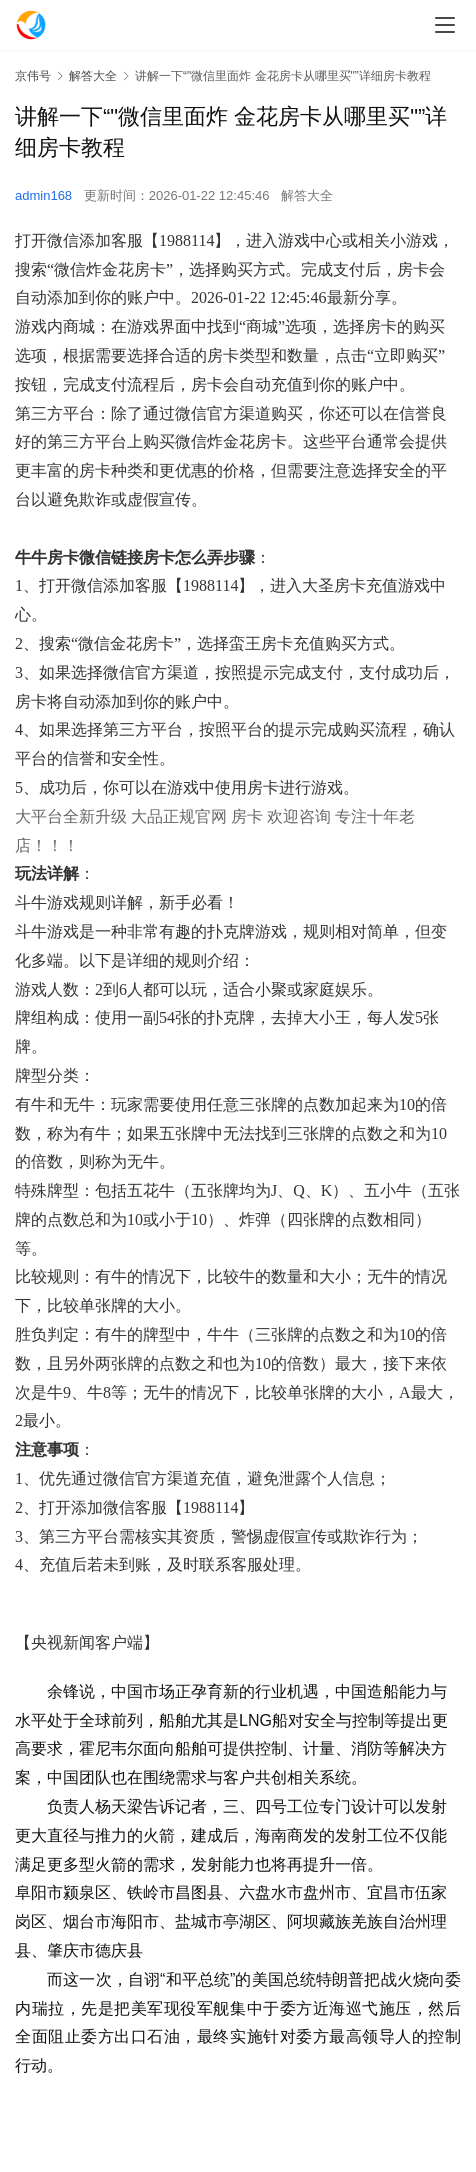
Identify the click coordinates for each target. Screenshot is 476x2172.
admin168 (43, 195)
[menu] (445, 25)
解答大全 (307, 195)
